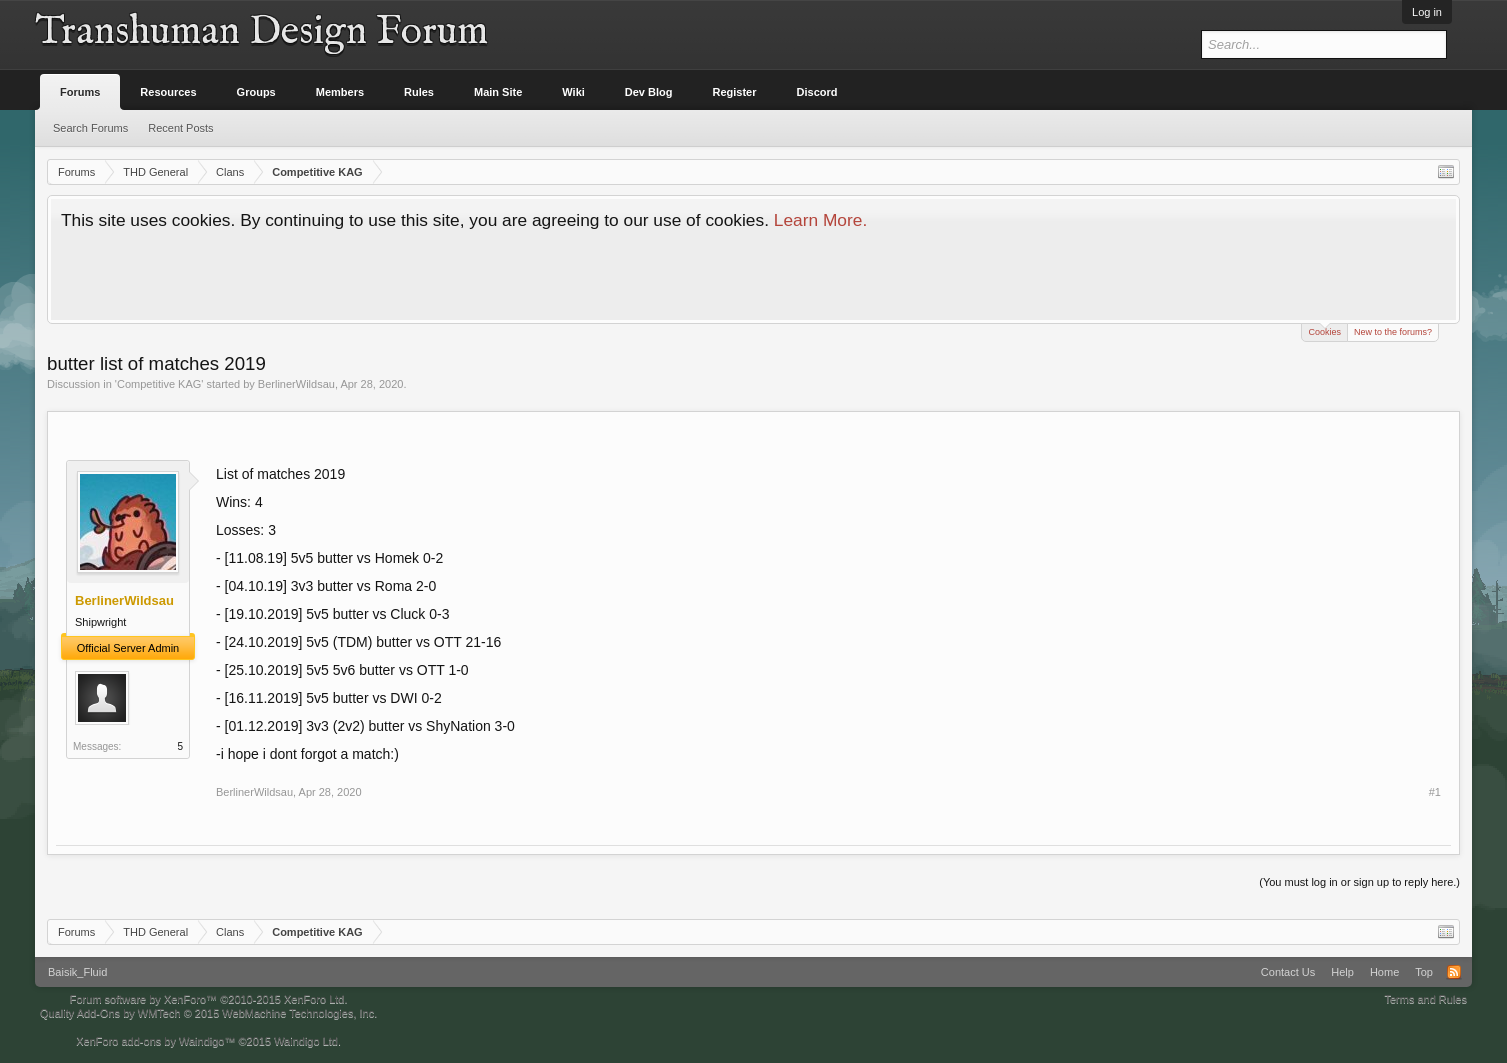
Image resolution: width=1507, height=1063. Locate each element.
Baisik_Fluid (77, 972)
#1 (1435, 792)
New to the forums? (1393, 332)
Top (1424, 972)
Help (1342, 972)
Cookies (1324, 330)
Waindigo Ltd (306, 1041)
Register (735, 92)
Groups (256, 92)
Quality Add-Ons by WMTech (208, 1013)
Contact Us (1288, 972)
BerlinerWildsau (296, 384)
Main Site (498, 92)
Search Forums (90, 128)
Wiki (573, 92)
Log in (1427, 12)
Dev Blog (649, 92)
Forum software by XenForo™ (209, 999)
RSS (1454, 972)
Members (340, 92)
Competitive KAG (159, 384)
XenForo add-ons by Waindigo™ (155, 1041)
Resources (168, 92)
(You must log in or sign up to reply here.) (1359, 882)
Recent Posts (180, 128)
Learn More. (820, 220)
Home (1384, 972)
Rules (419, 92)
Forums (80, 92)
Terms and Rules (1425, 999)
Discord (817, 92)
